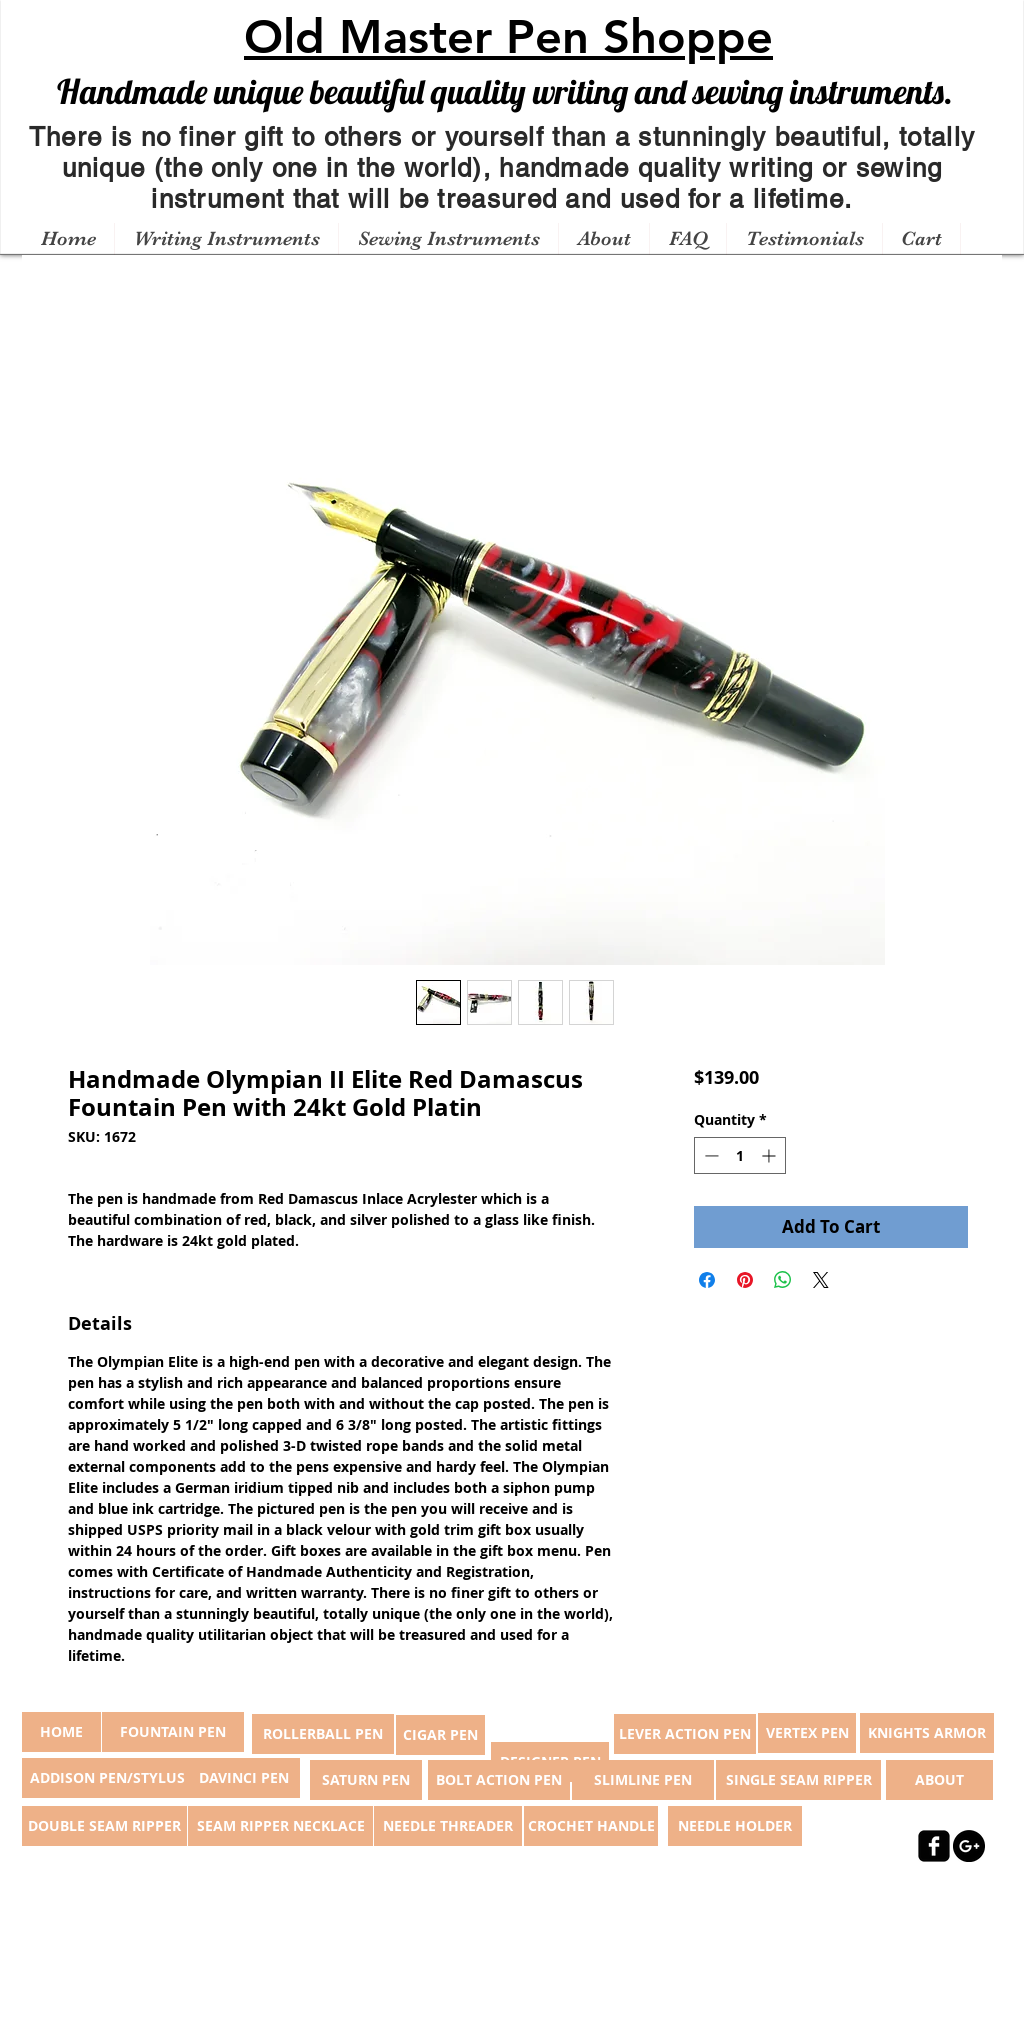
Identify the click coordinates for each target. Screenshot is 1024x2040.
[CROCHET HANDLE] (591, 1826)
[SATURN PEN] (366, 1780)
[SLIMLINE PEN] (643, 1780)
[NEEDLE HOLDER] (735, 1826)
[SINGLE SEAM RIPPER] (798, 1780)
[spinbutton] (740, 1155)
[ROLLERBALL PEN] (323, 1734)
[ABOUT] (939, 1780)
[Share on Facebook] (707, 1280)
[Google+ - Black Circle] (969, 1846)
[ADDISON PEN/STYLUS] (107, 1778)
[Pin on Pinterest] (745, 1280)
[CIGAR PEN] (440, 1735)
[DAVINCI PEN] (244, 1778)
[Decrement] (709, 1155)
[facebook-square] (934, 1846)
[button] (226, 239)
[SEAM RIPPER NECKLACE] (280, 1826)
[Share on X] (821, 1280)
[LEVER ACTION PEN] (685, 1734)
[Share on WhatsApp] (783, 1280)
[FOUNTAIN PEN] (173, 1732)
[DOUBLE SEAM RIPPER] (104, 1826)
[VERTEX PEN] (807, 1733)
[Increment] (770, 1155)
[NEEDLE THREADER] (448, 1826)
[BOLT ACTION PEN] (499, 1780)
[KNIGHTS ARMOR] (927, 1733)
